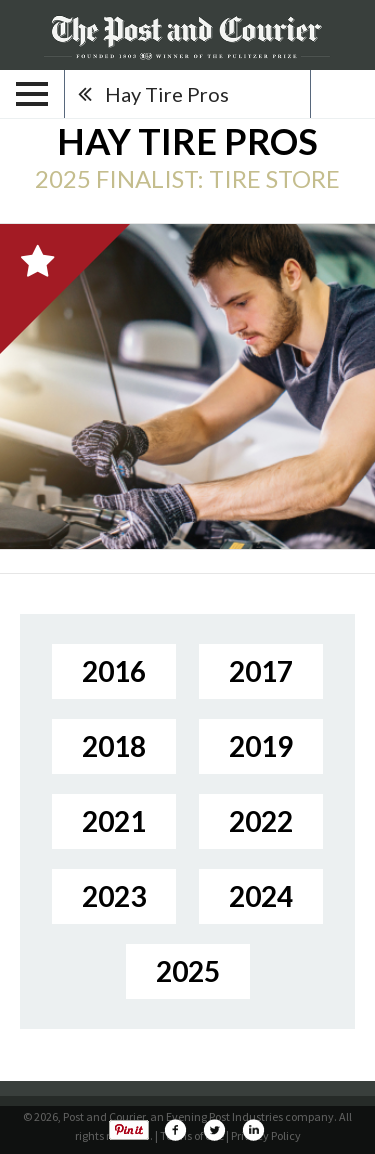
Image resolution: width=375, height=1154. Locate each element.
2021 (114, 821)
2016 (114, 671)
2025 (188, 971)
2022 (261, 821)
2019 (261, 746)
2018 (114, 746)
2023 (114, 896)
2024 (261, 896)
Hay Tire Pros (167, 94)
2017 (261, 671)
